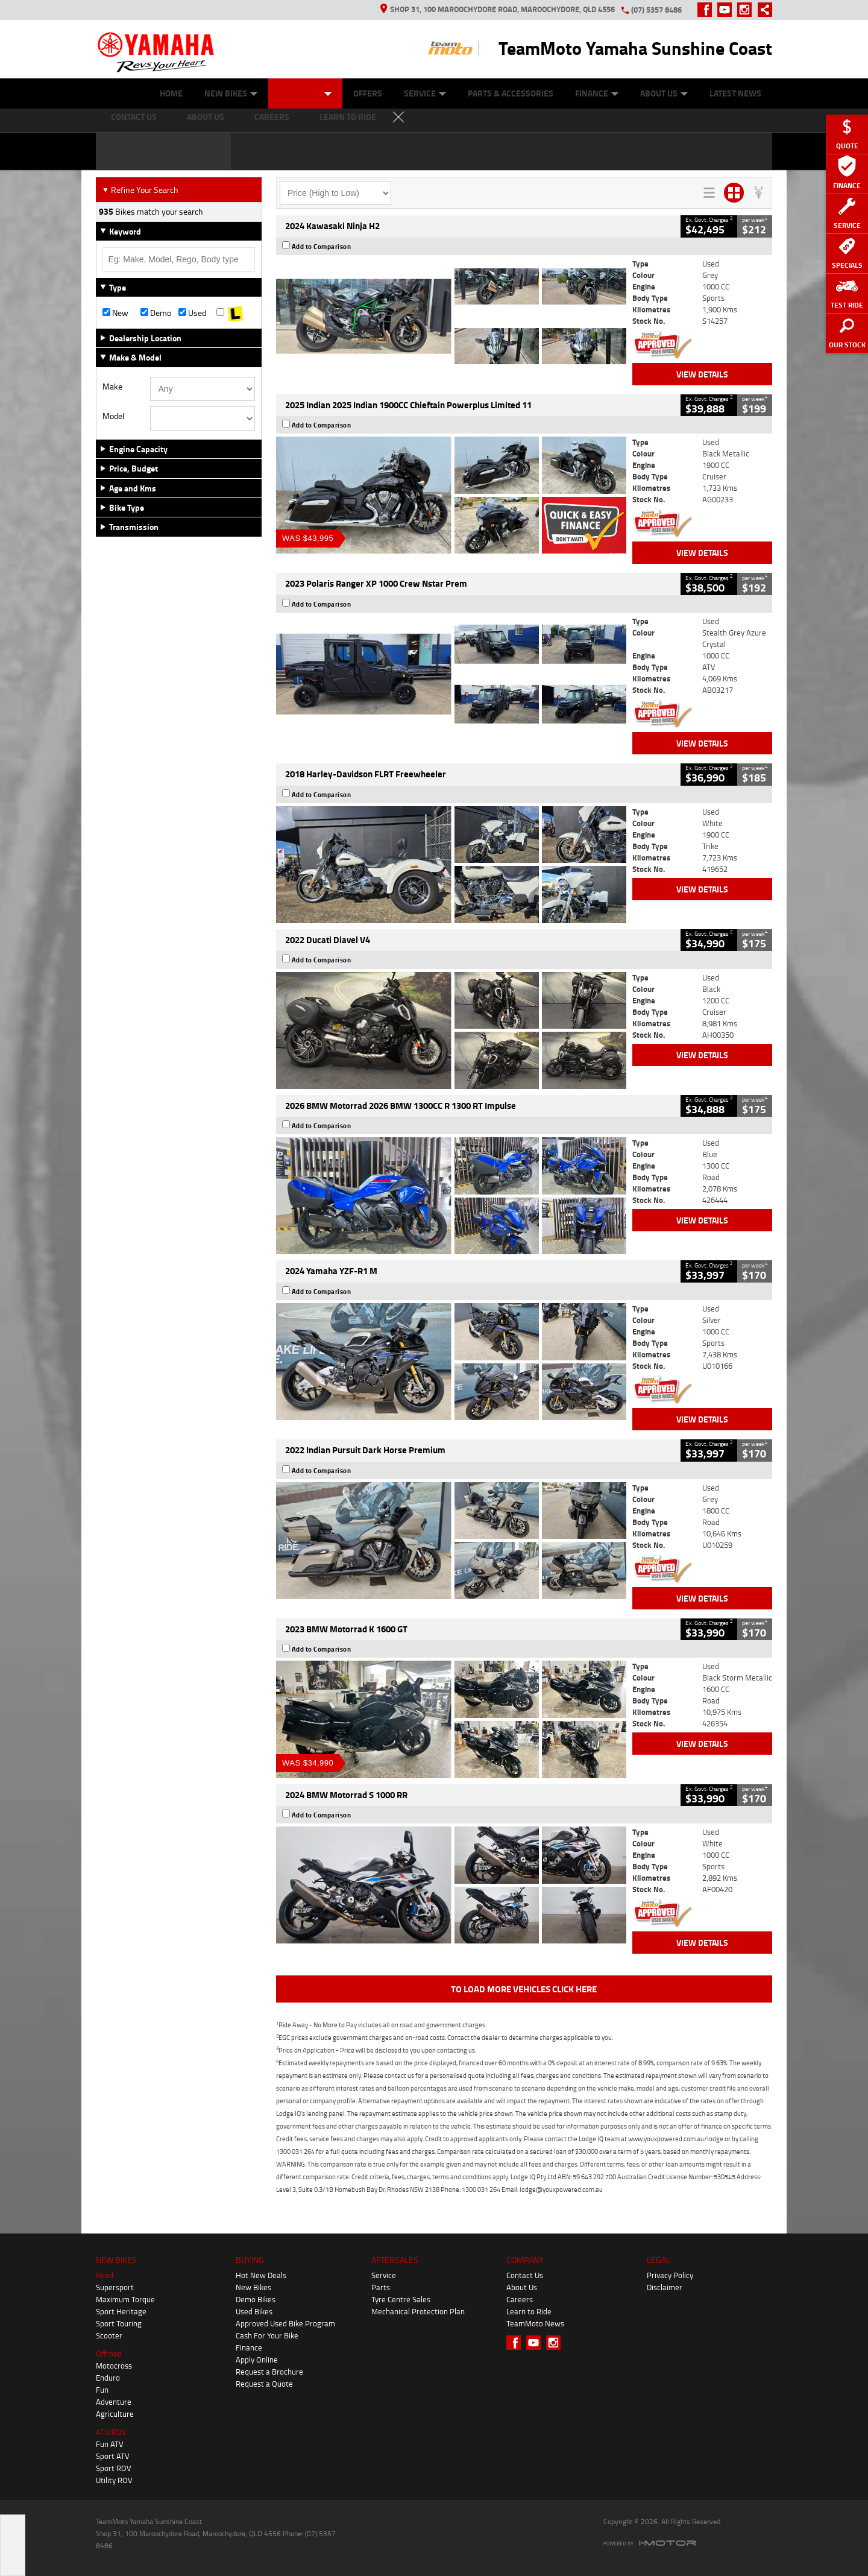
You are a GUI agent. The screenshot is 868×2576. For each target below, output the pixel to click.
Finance (596, 93)
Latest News (735, 93)
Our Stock (305, 93)
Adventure (113, 2402)
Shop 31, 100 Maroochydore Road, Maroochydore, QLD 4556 (497, 9)
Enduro (108, 2378)
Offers (367, 93)
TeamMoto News (535, 2323)
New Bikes (230, 93)
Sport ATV (113, 2456)
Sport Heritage (121, 2311)
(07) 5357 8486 (656, 10)
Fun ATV (110, 2444)
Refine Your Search (140, 189)
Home (171, 93)
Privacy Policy (670, 2275)
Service (425, 93)
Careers (519, 2299)
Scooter (109, 2335)
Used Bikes (254, 2311)
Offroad (109, 2353)
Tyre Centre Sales (400, 2299)
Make (112, 386)
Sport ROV (113, 2468)
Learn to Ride (529, 2311)
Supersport (115, 2287)
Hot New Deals (261, 2275)
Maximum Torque (125, 2299)
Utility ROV (114, 2480)
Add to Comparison (321, 246)
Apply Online (257, 2359)
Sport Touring (119, 2323)
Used (192, 313)
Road (104, 2275)
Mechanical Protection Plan (418, 2311)
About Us (664, 93)
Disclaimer (664, 2287)
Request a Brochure (269, 2372)
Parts (380, 2287)
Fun (102, 2390)
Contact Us (524, 2275)
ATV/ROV (111, 2432)
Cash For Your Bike (267, 2335)
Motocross (114, 2366)
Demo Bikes (255, 2299)
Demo (155, 313)
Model (113, 416)
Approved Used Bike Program (285, 2323)
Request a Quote (264, 2384)
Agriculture (115, 2414)
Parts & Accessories (510, 93)
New (115, 313)
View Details (702, 374)
